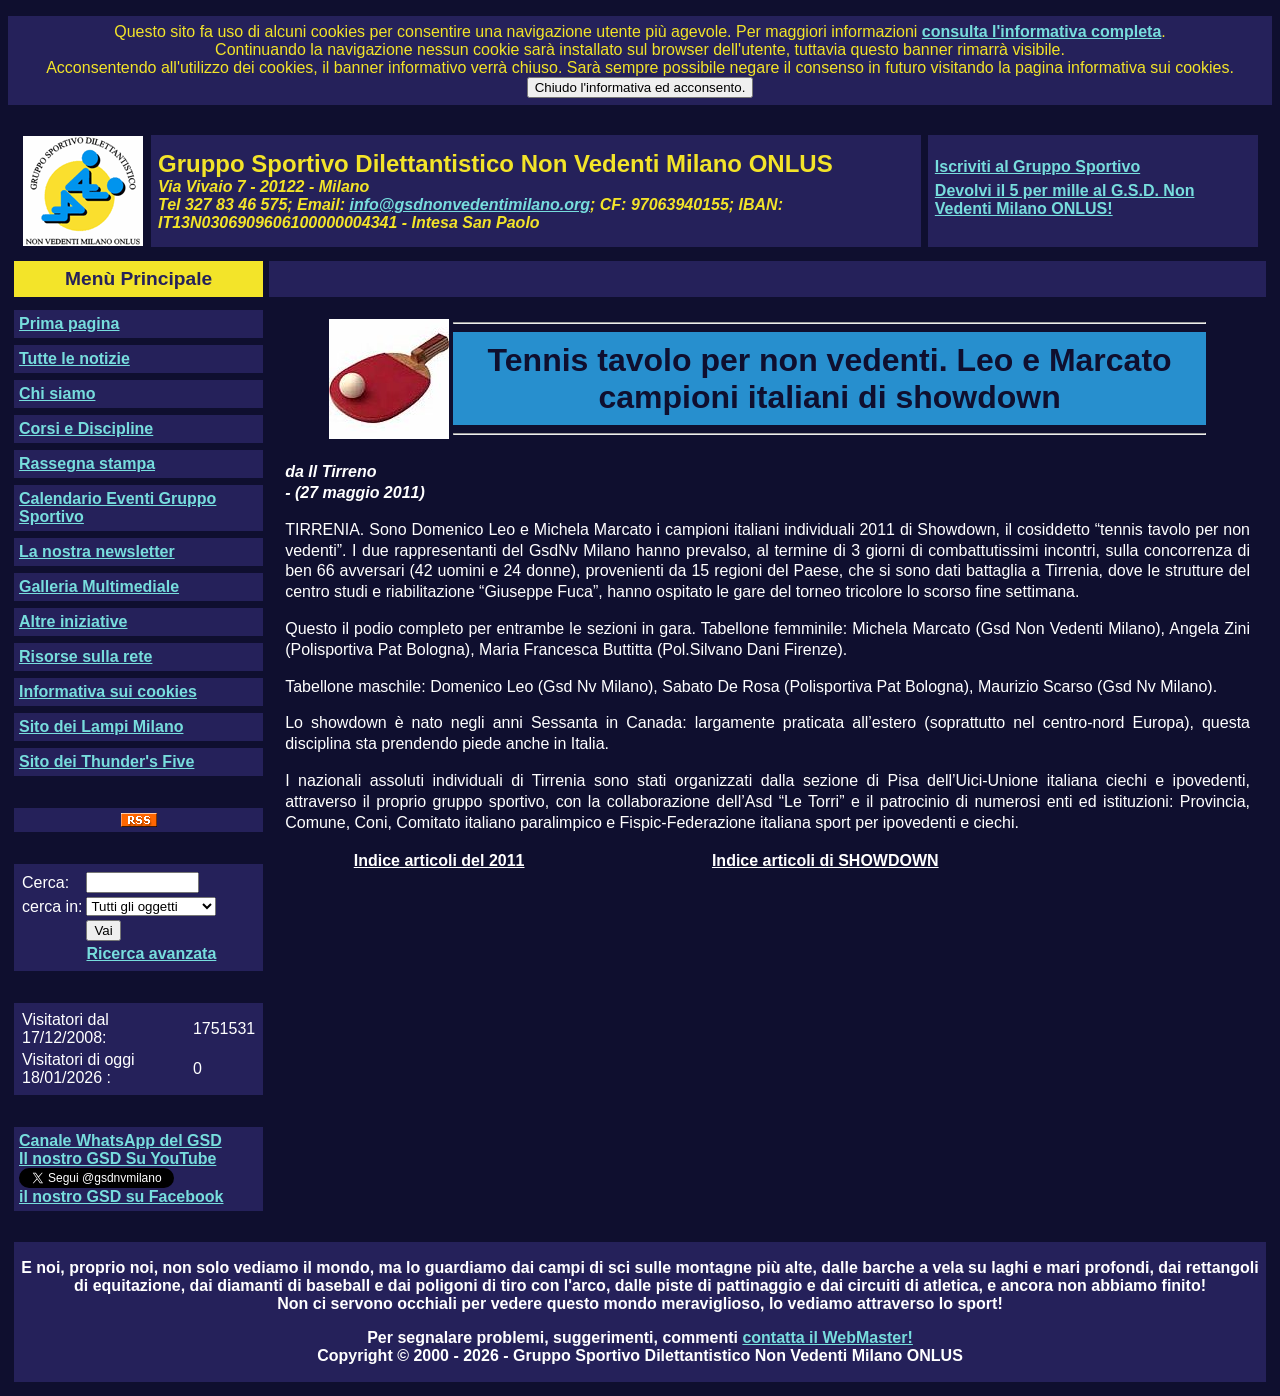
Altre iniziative (73, 621)
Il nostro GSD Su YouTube (117, 1158)
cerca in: (52, 906)
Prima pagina (69, 323)
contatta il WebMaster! (827, 1337)
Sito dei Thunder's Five (106, 761)
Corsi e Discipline (86, 428)
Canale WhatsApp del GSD (120, 1140)
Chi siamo (57, 393)
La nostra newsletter (97, 551)
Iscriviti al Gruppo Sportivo (1037, 166)
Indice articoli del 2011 (439, 860)
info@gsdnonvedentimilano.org (470, 204)
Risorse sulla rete (85, 656)
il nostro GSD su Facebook (121, 1196)
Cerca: (45, 882)
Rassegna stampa (87, 463)
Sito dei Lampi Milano (101, 726)
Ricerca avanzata (151, 953)
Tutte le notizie (74, 358)
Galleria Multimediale (99, 586)
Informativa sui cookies (108, 691)
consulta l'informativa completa (1041, 31)
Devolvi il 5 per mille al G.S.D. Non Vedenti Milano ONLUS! (1065, 199)
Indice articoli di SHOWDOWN (825, 860)
